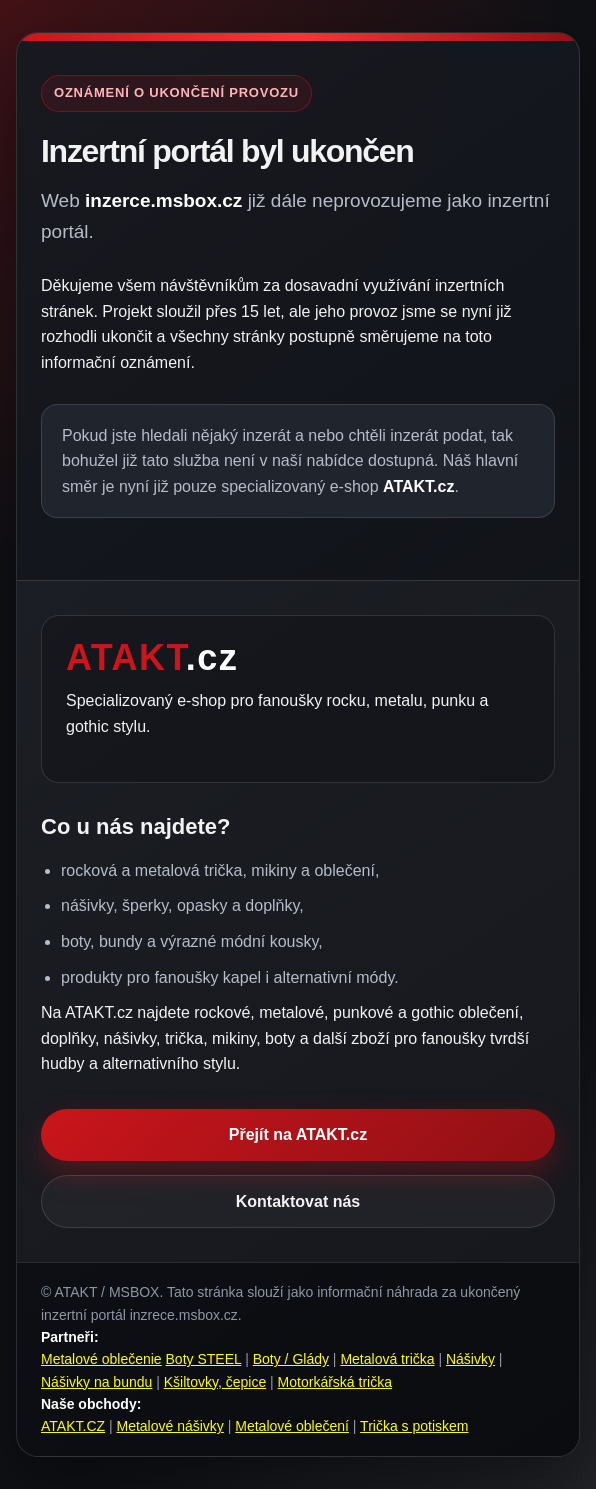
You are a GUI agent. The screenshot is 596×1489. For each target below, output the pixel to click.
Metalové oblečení (292, 1426)
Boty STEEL (204, 1359)
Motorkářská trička (335, 1382)
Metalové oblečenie (101, 1359)
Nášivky (470, 1359)
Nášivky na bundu (96, 1382)
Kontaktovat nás (298, 1201)
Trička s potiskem (414, 1426)
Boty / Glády (291, 1359)
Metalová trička (387, 1359)
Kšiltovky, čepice (215, 1382)
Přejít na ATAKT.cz (298, 1134)
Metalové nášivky (169, 1426)
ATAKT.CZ (73, 1426)
